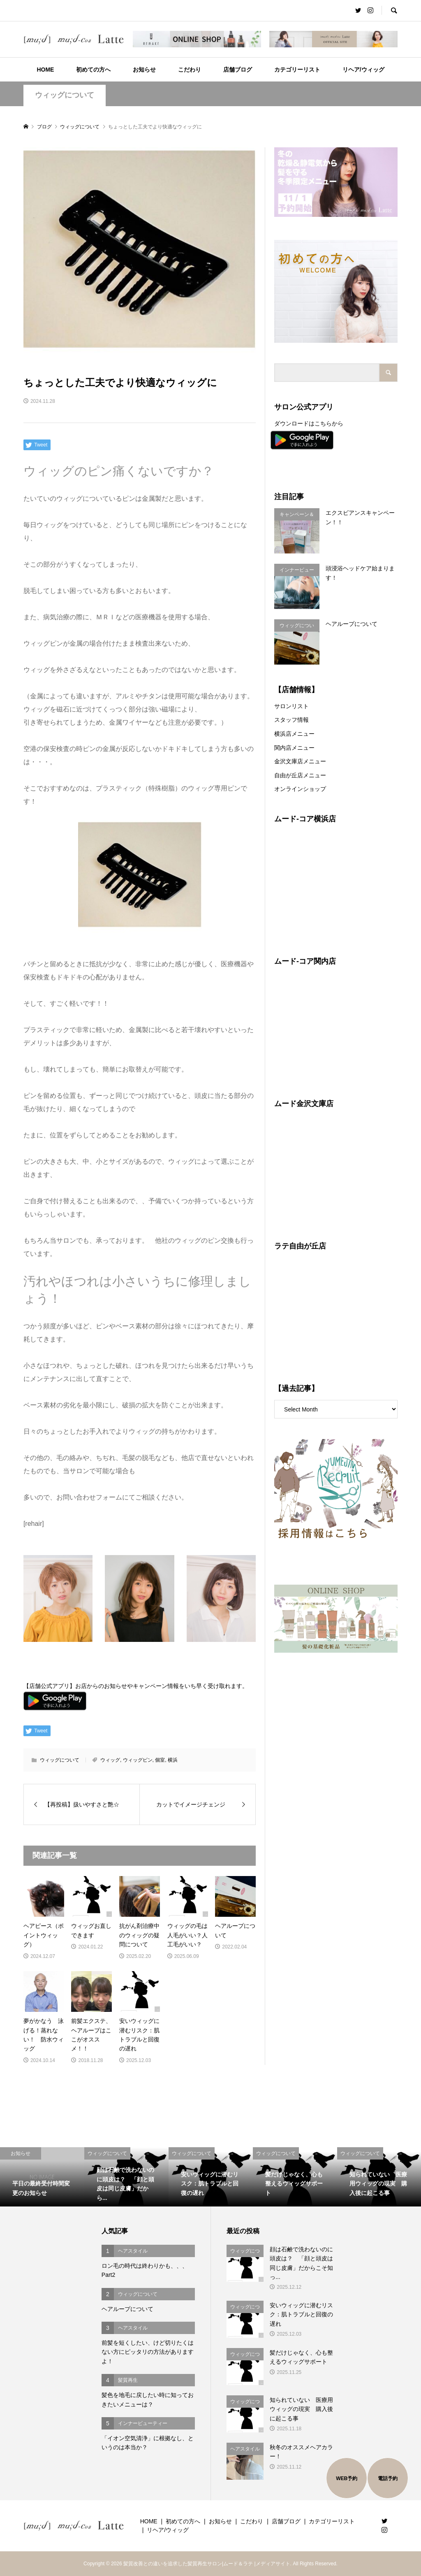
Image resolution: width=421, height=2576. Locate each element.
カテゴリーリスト (297, 69)
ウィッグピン (138, 1760)
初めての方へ (93, 69)
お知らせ (144, 69)
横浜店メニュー (294, 733)
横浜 (173, 1760)
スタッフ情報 (291, 719)
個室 (160, 1760)
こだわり (189, 69)
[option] (42, 2176)
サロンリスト (291, 706)
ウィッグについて (64, 95)
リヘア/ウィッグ (363, 69)
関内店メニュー (294, 747)
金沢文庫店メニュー (300, 761)
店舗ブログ (237, 69)
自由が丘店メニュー (300, 775)
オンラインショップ (300, 789)
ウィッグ (110, 1760)
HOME (45, 69)
